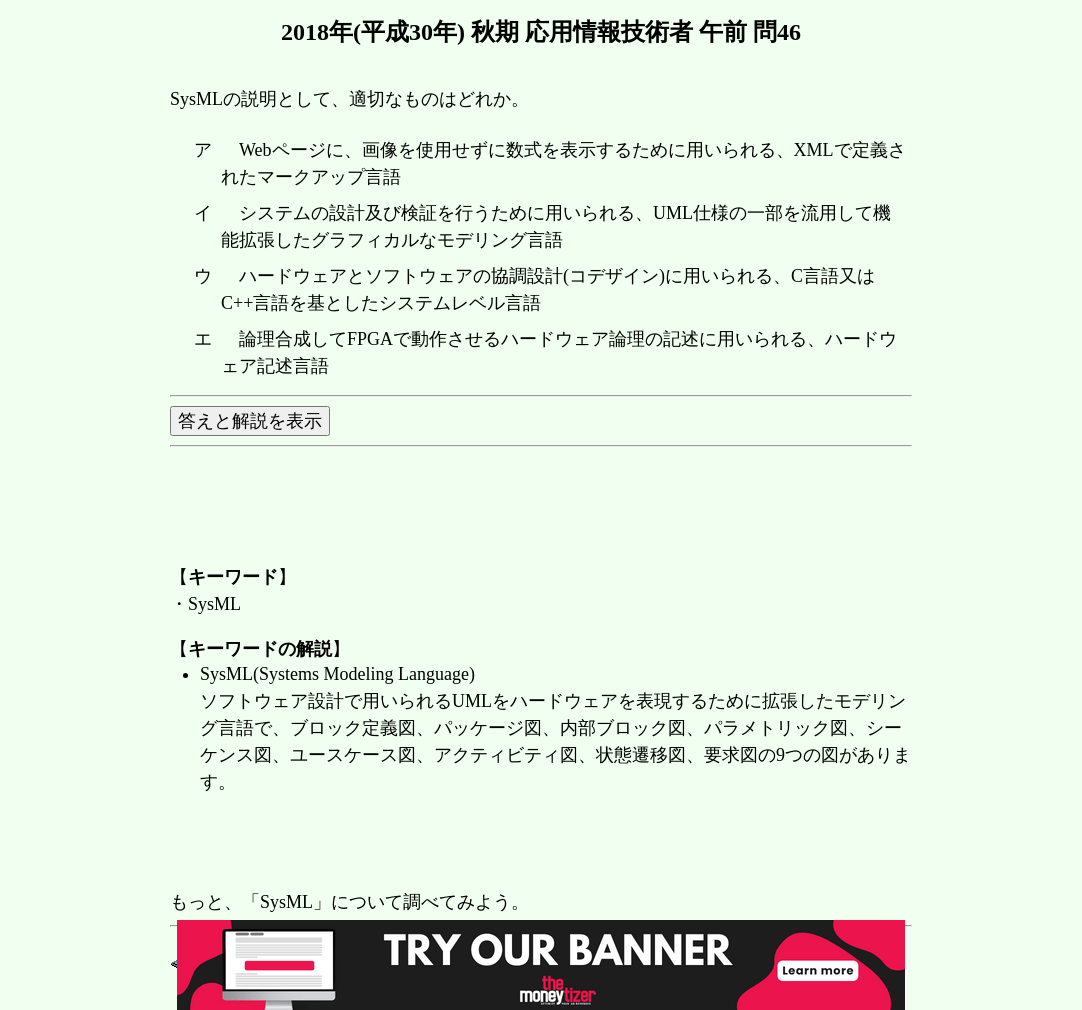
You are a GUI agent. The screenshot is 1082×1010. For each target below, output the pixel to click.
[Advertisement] (534, 844)
